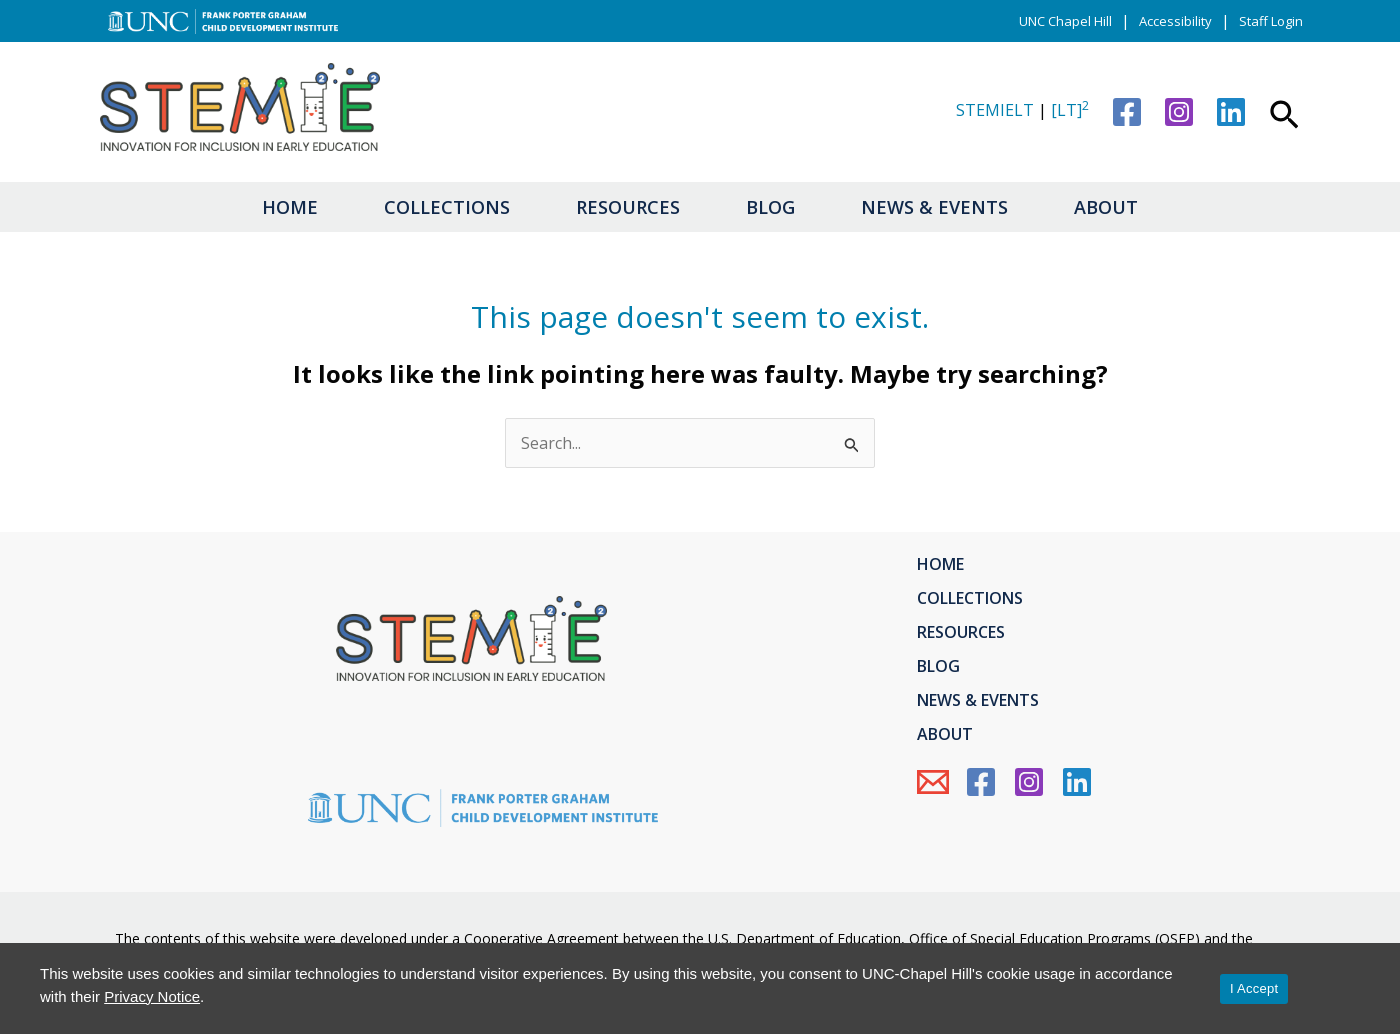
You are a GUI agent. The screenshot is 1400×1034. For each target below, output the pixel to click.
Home (290, 207)
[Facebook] (1127, 112)
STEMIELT (995, 110)
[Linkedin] (1231, 112)
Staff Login (1271, 21)
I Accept (1254, 988)
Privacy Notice (152, 996)
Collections (447, 207)
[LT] (1070, 110)
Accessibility (1175, 21)
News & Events (934, 207)
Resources (628, 207)
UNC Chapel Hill (1065, 21)
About (1106, 207)
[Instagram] (1179, 112)
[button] (1284, 117)
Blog (770, 207)
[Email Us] (933, 782)
